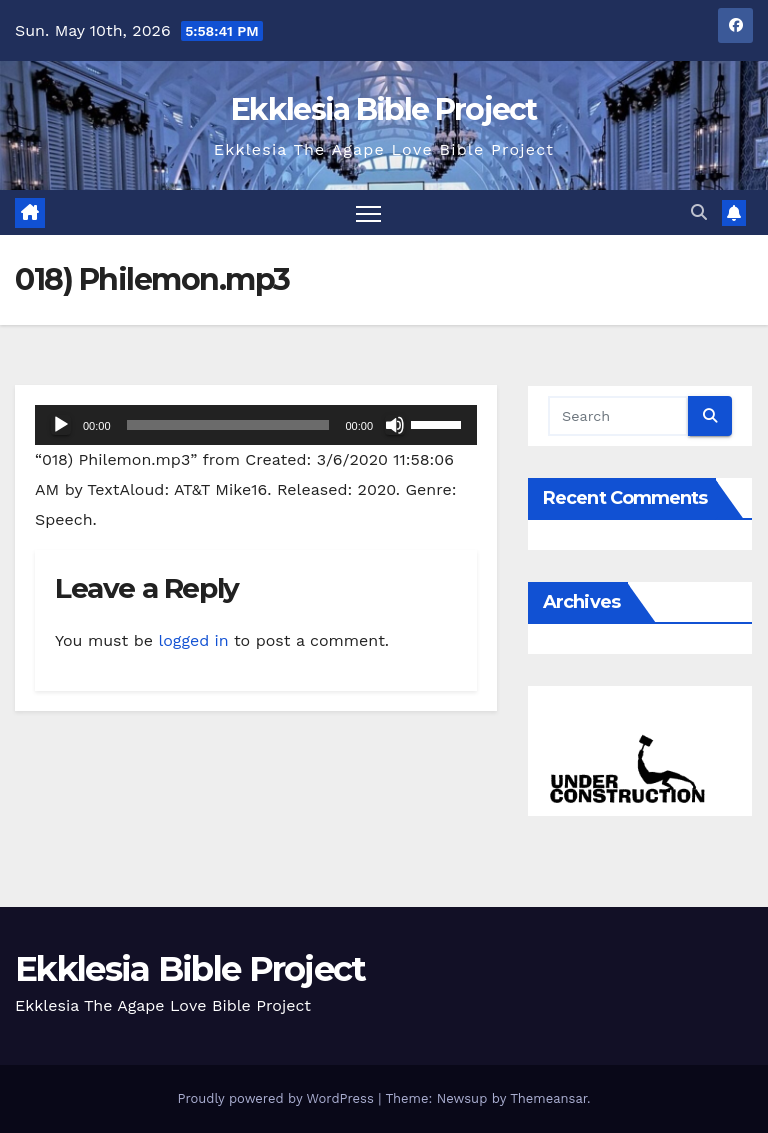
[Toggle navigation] (368, 212)
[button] (699, 212)
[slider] (228, 425)
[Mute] (395, 425)
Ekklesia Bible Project (384, 109)
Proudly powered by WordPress (277, 1098)
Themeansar (548, 1098)
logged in (193, 640)
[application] (256, 425)
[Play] (61, 425)
